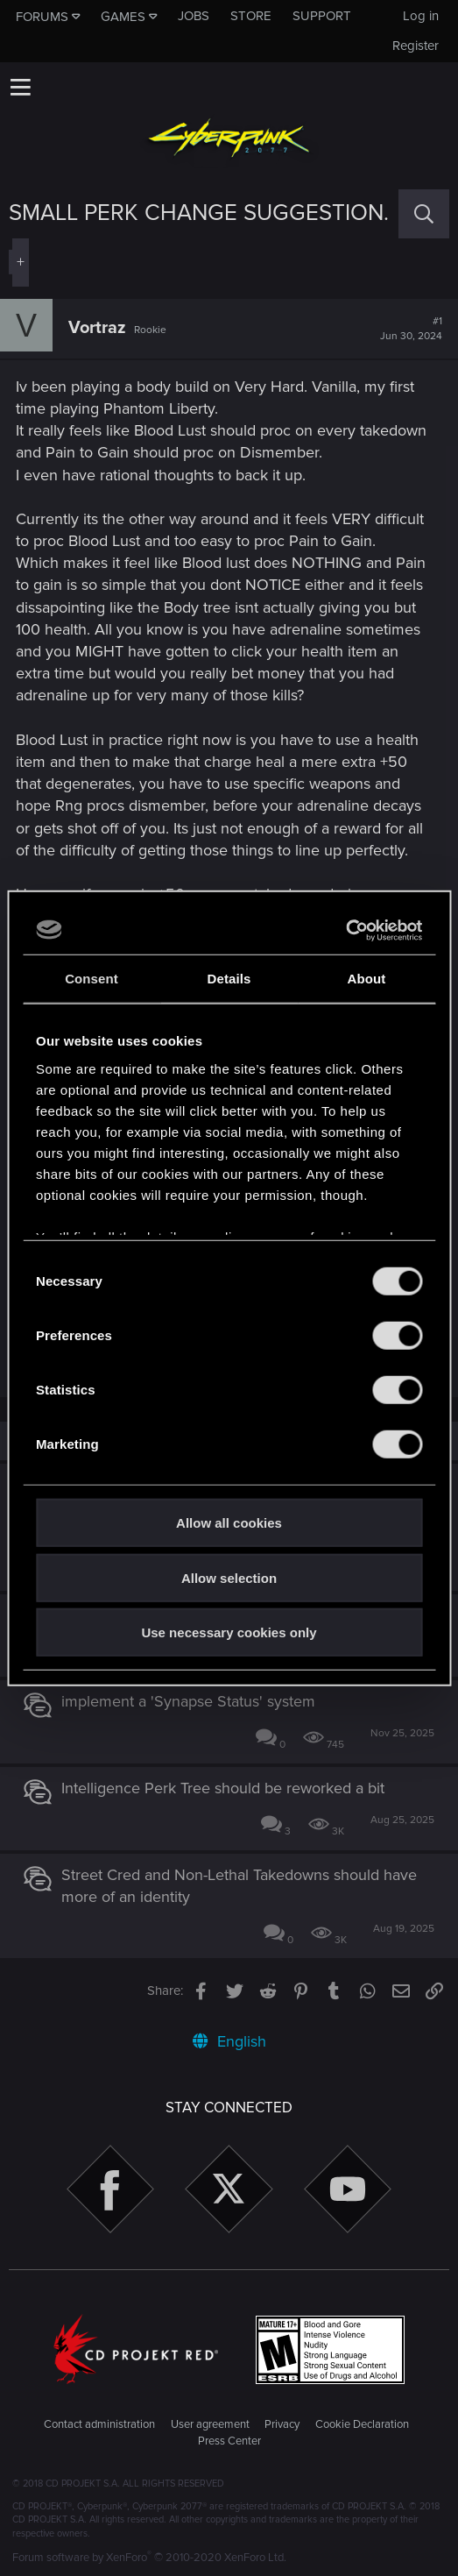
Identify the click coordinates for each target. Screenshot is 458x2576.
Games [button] (123, 17)
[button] (20, 87)
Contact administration (99, 2424)
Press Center (229, 2441)
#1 (411, 329)
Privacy (281, 2424)
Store (250, 16)
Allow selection (229, 1577)
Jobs (193, 16)
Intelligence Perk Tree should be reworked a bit (222, 1788)
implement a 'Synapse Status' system (188, 1701)
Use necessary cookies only (228, 1632)
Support (321, 16)
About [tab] (367, 978)
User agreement (210, 2424)
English (229, 2041)
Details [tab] (229, 978)
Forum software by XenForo (149, 2558)
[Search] (423, 213)
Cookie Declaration (362, 2424)
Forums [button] (42, 17)
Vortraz (97, 327)
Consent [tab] (91, 978)
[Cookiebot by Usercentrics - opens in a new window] (345, 930)
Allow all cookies (229, 1522)
